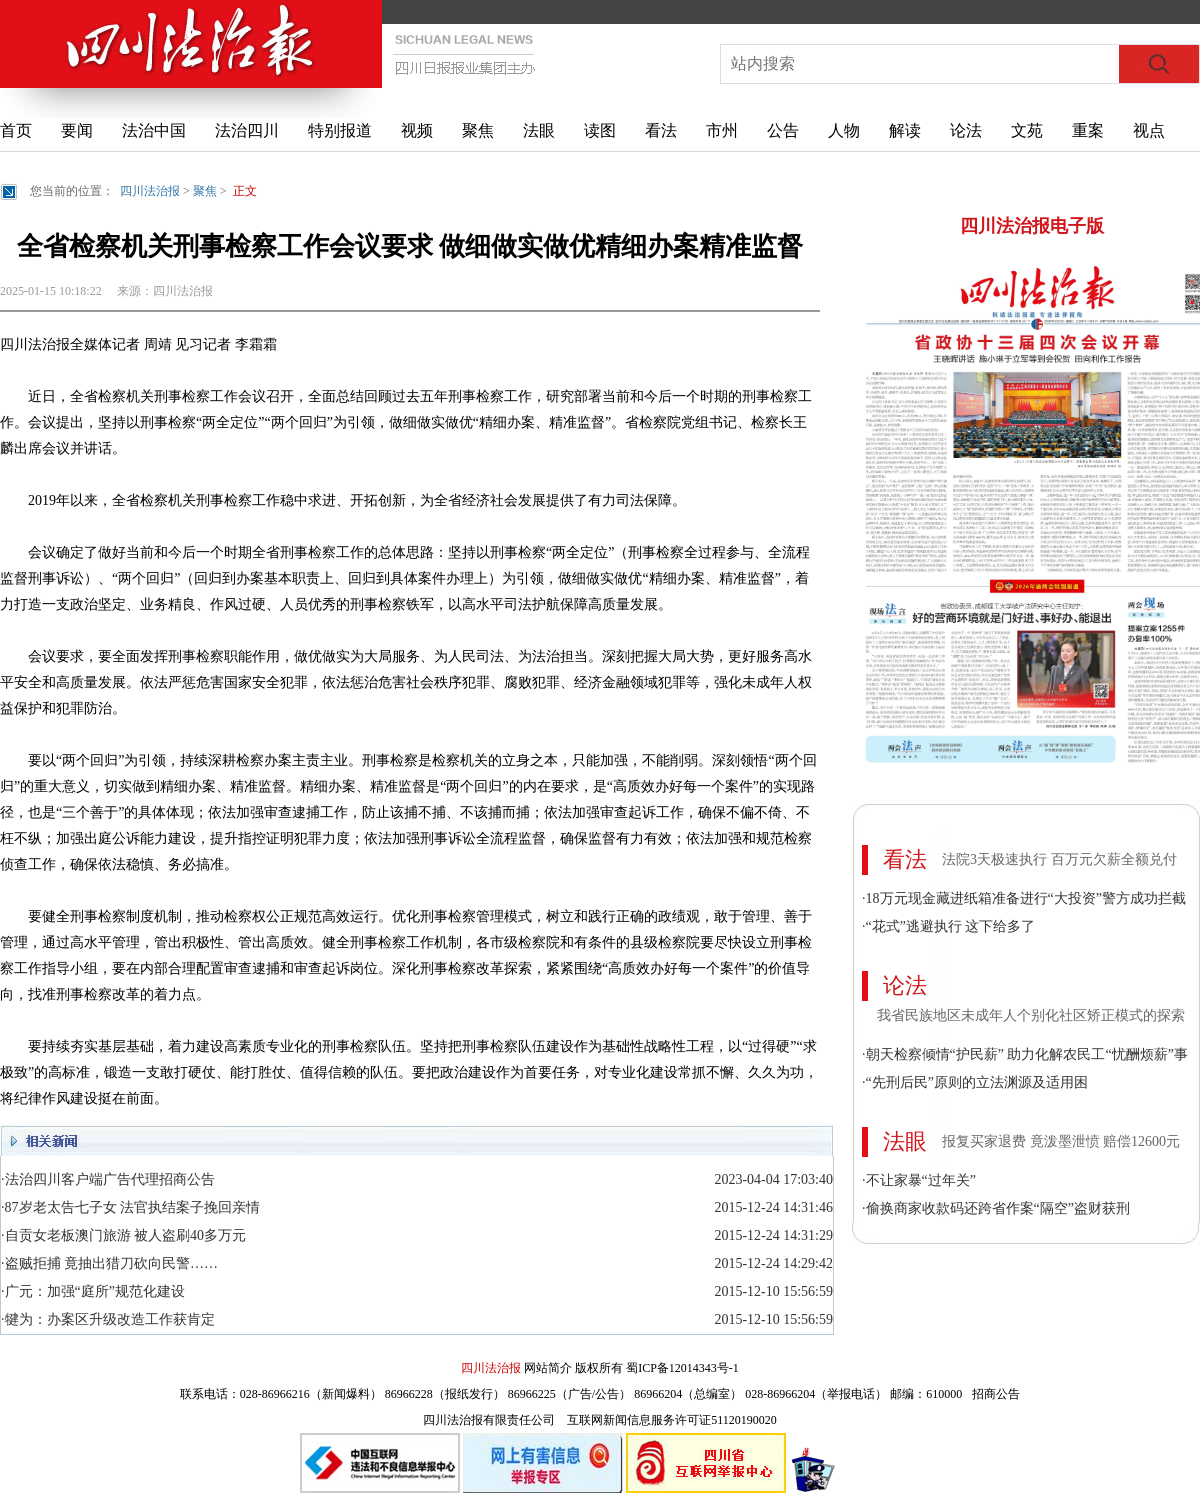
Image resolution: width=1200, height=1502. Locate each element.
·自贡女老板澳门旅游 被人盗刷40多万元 (123, 1235)
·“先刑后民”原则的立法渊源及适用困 (975, 1082)
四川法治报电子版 (1032, 226)
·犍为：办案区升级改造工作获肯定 (108, 1319)
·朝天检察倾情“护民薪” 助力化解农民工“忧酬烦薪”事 (1025, 1054)
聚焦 (478, 130)
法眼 (539, 130)
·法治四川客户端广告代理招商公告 (108, 1179)
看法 (661, 130)
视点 (1149, 130)
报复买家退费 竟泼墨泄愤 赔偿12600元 (1061, 1141)
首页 (16, 130)
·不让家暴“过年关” (919, 1180)
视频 (417, 130)
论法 (966, 130)
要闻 (77, 130)
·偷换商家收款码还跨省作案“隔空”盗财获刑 (996, 1208)
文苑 (1027, 130)
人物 (844, 130)
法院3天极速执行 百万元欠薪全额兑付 (1059, 859)
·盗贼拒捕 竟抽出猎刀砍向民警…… (109, 1263)
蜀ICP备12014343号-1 (682, 1368)
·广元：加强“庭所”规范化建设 (93, 1291)
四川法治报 (150, 191)
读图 (600, 130)
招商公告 (996, 1394)
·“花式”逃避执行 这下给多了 (948, 926)
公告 (783, 130)
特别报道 (340, 130)
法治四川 (247, 130)
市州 (722, 130)
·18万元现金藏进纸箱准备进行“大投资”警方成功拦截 (1024, 898)
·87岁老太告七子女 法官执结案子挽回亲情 (130, 1207)
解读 (905, 130)
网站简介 (548, 1368)
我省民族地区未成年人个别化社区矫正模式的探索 (1031, 1015)
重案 (1088, 130)
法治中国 (154, 130)
